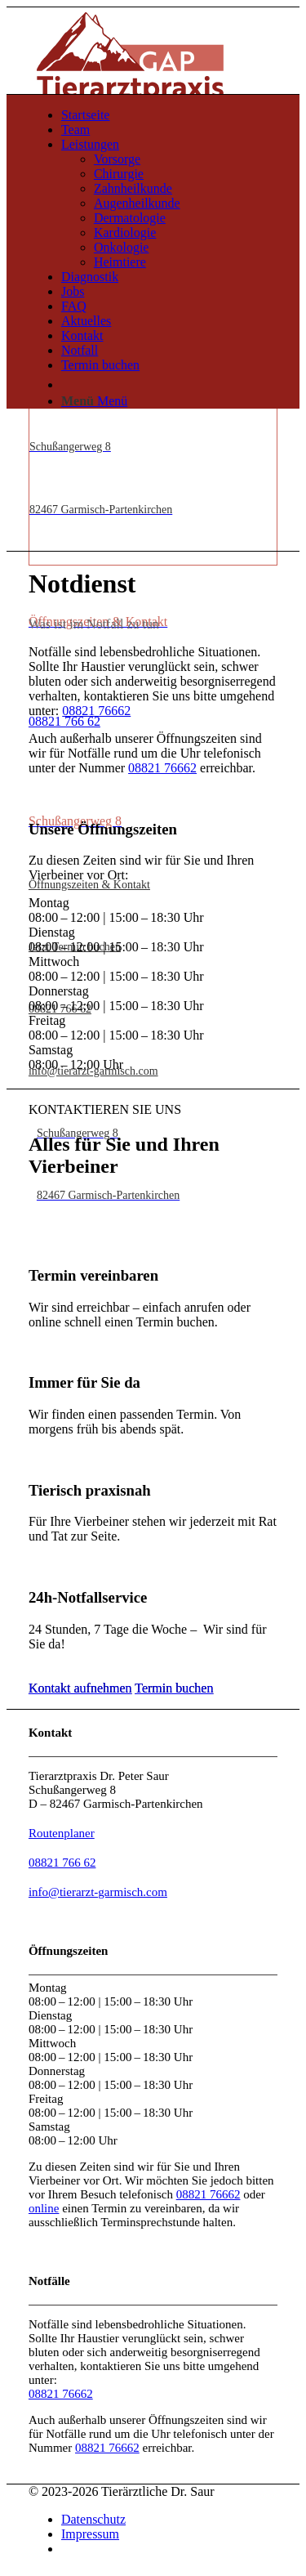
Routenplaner (62, 1833)
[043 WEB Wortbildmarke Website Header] (130, 55)
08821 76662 (96, 711)
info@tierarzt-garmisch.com (98, 1891)
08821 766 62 (62, 1862)
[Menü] (94, 401)
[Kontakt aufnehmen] (80, 1688)
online (44, 2208)
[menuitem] (169, 115)
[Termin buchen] (174, 1688)
